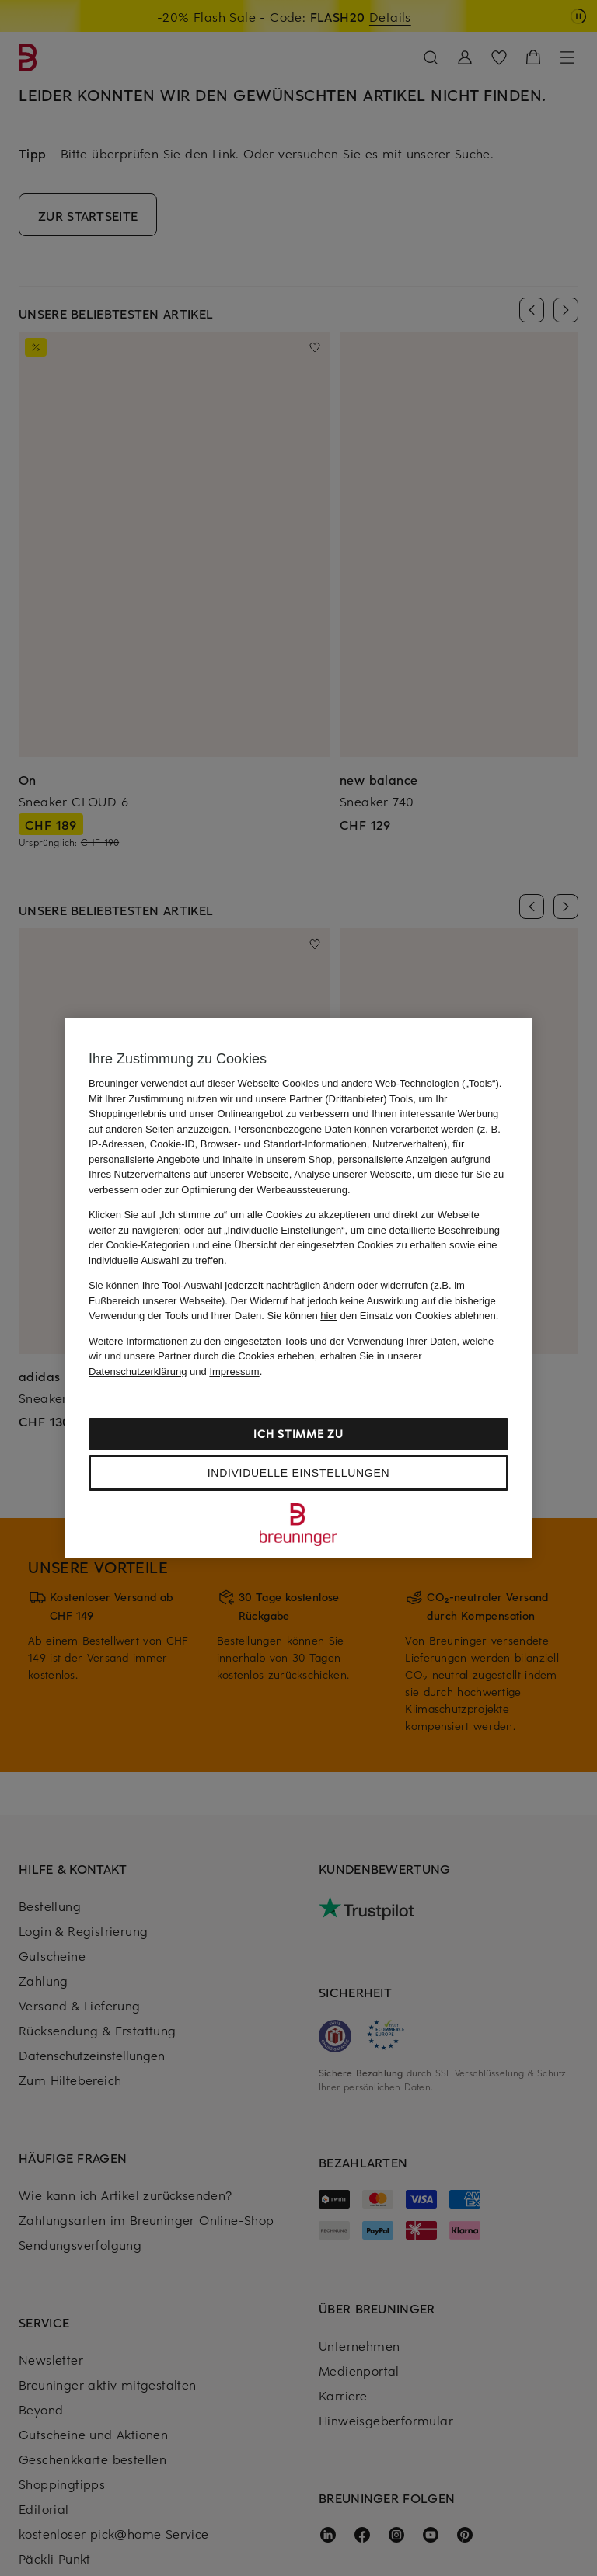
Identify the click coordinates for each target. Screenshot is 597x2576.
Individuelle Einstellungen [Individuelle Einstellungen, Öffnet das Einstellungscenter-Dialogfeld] (298, 1473)
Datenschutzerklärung (138, 1371)
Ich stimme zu (298, 1433)
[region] (298, 1288)
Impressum (234, 1371)
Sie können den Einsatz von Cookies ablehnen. (383, 1315)
